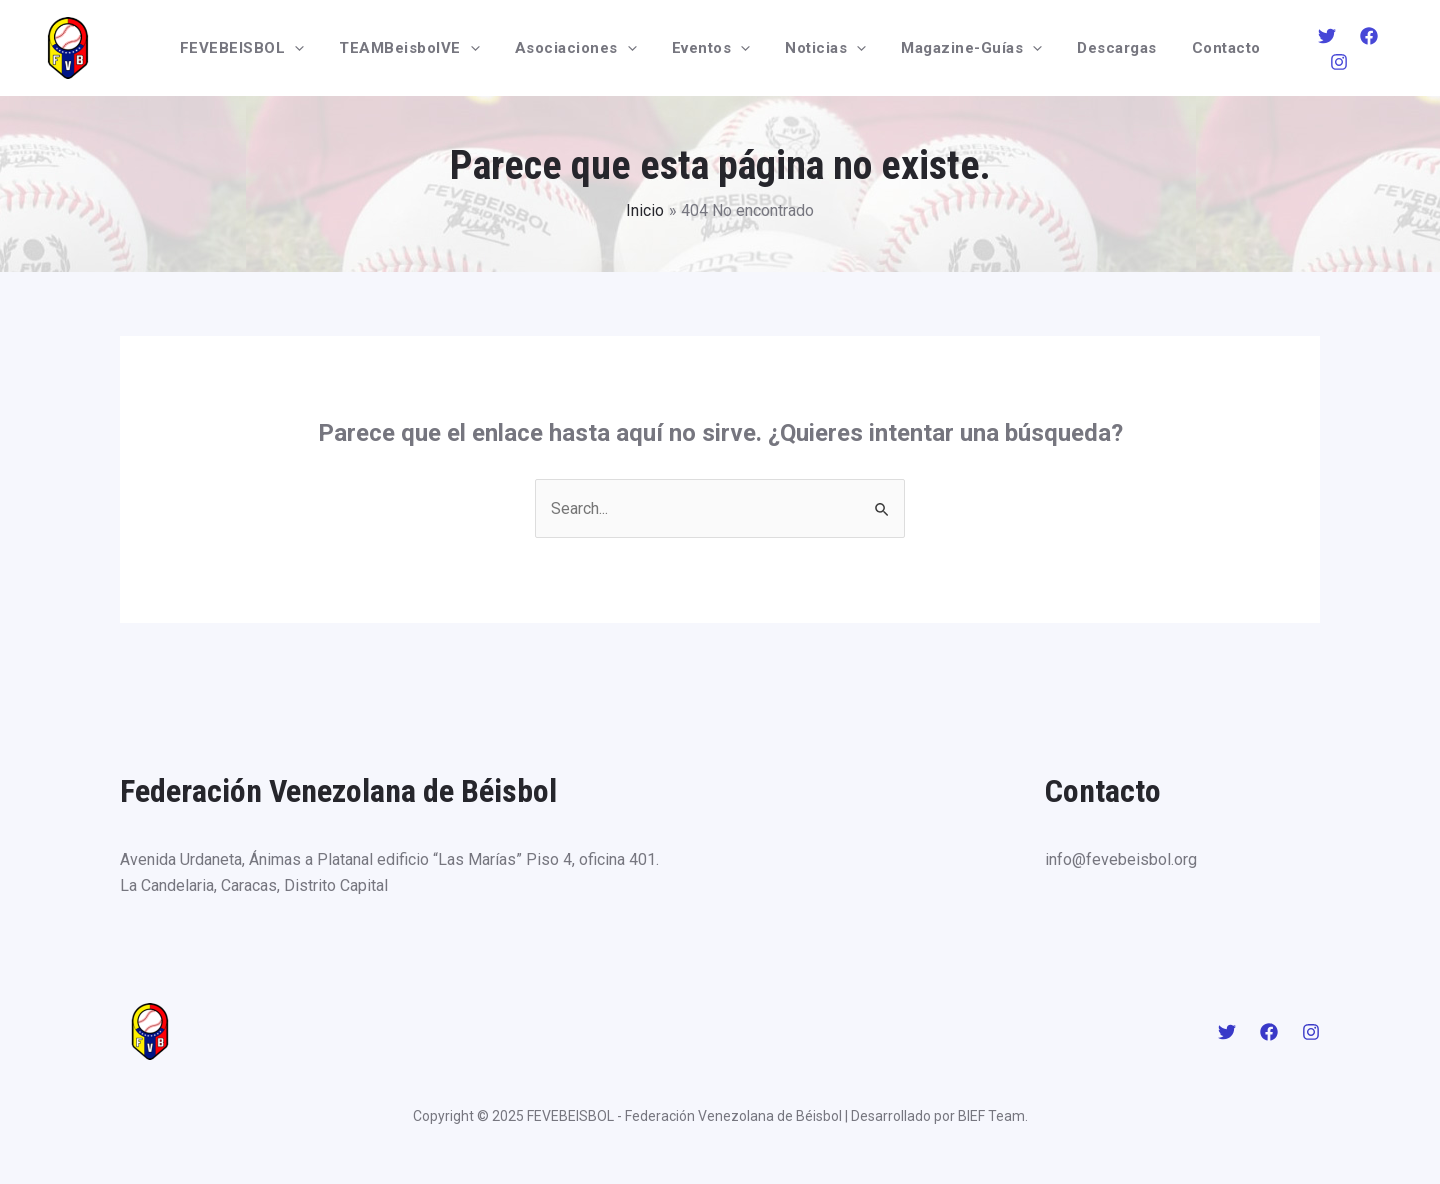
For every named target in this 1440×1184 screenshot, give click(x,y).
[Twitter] (1312, 49)
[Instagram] (1396, 49)
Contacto (1208, 48)
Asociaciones (583, 48)
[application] (312, 48)
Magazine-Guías (964, 48)
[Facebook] (1354, 49)
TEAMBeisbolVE (422, 48)
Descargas (1105, 48)
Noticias (823, 48)
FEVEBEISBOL (259, 48)
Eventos (713, 48)
